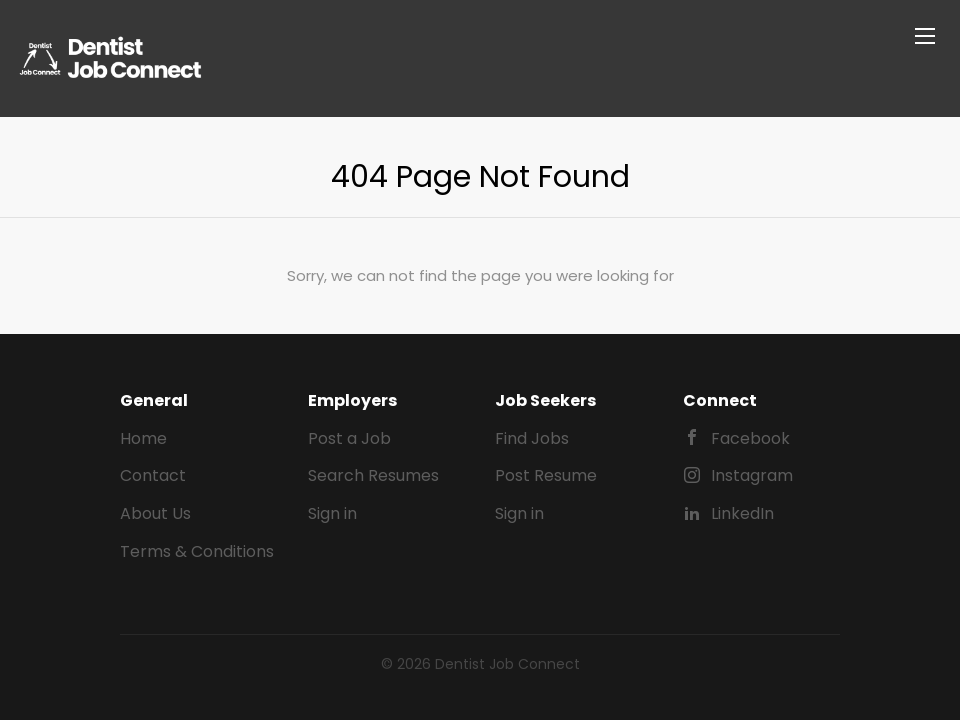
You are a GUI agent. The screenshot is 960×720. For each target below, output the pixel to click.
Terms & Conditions (197, 551)
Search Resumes (373, 475)
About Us (155, 513)
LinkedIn (742, 513)
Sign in (332, 513)
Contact (153, 475)
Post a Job (349, 438)
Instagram (752, 475)
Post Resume (546, 475)
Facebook (750, 438)
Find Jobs (532, 438)
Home (143, 438)
